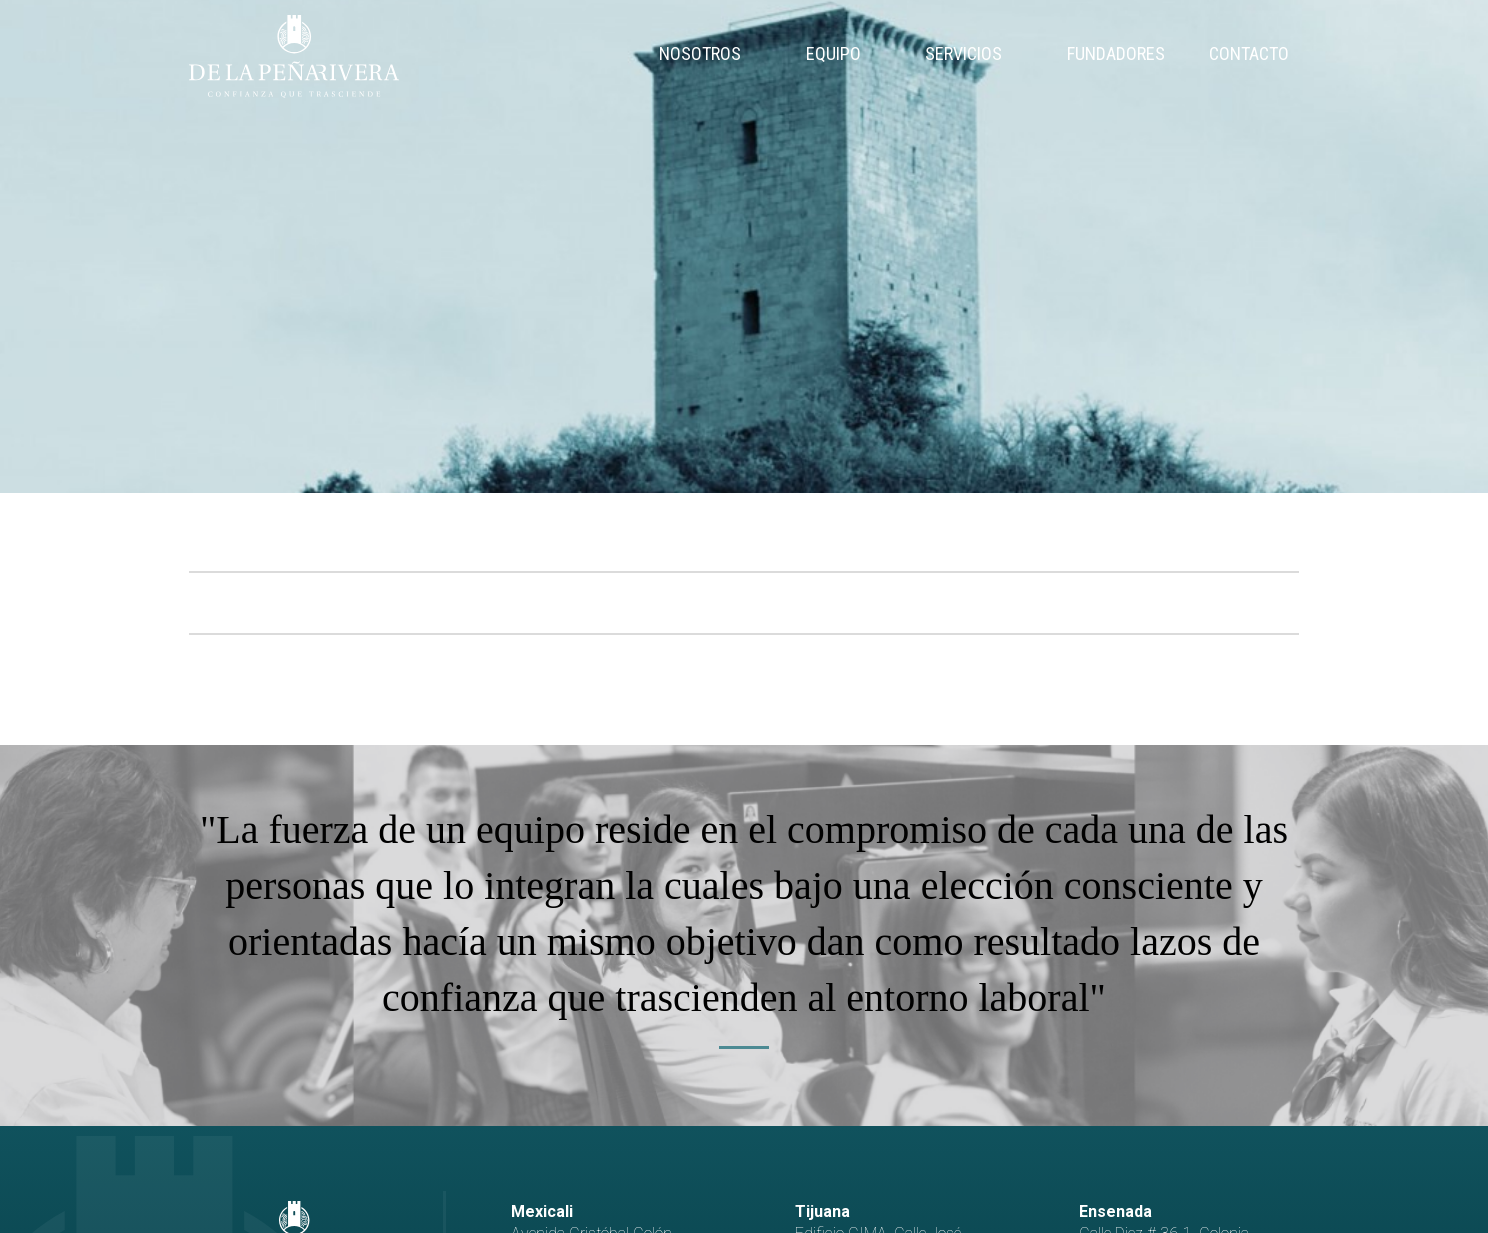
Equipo (833, 53)
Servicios (963, 53)
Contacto (1249, 53)
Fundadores (1116, 53)
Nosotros (700, 53)
